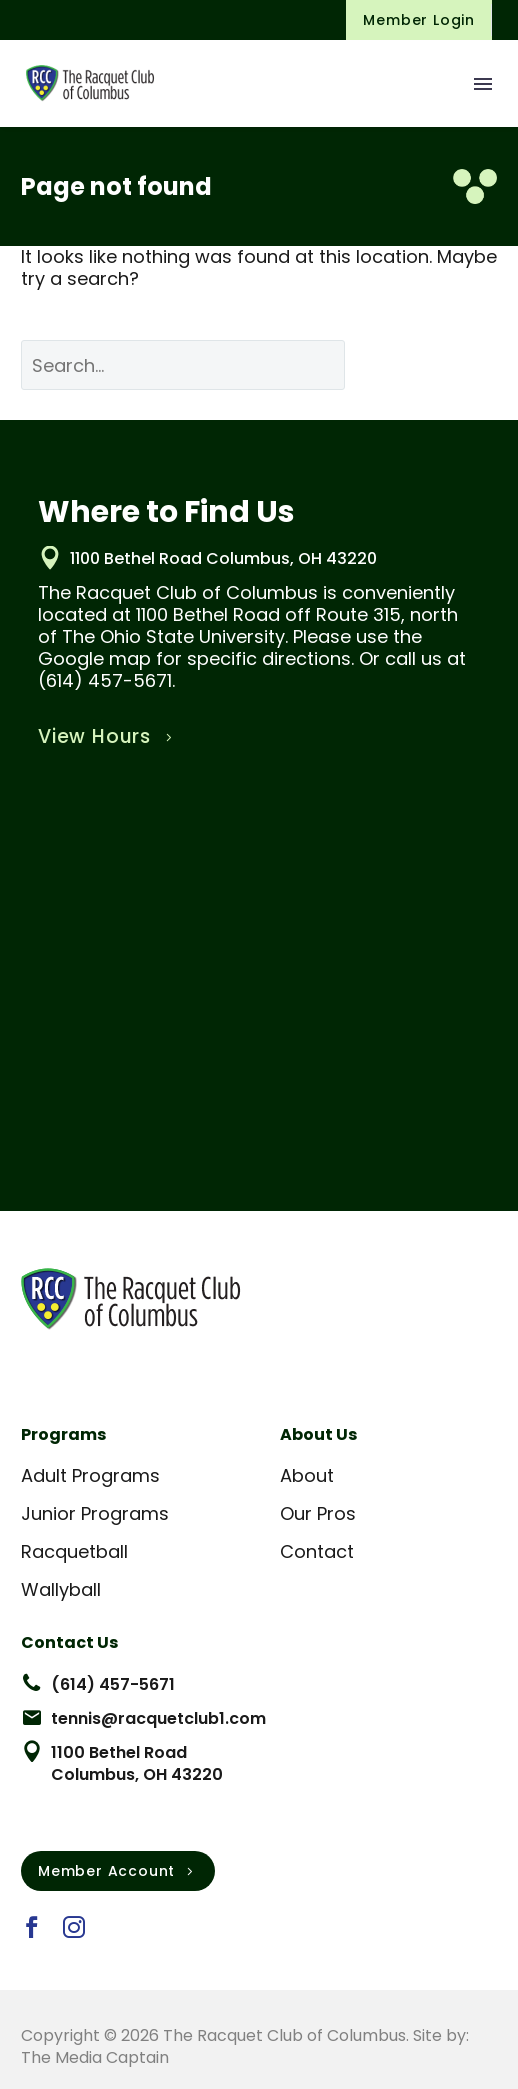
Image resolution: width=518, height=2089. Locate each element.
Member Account (118, 1871)
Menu (483, 84)
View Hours (107, 737)
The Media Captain (95, 2057)
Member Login (419, 20)
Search (436, 364)
